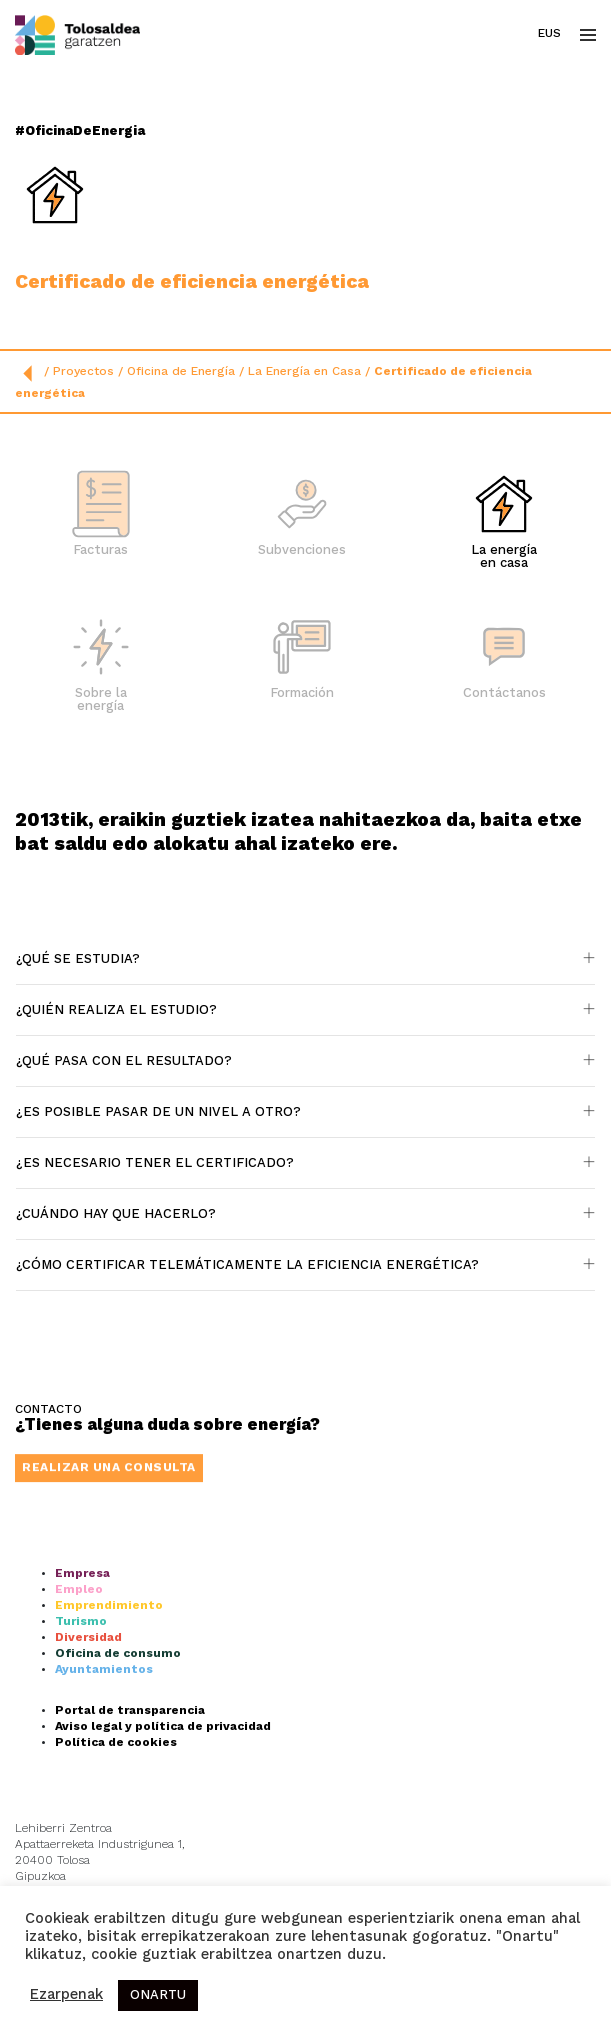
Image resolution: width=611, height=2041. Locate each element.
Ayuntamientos (104, 1821)
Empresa (82, 1725)
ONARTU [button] (158, 1995)
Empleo (79, 1741)
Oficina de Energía (181, 372)
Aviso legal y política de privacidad (163, 1878)
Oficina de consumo (118, 1805)
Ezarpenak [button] (66, 1995)
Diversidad (88, 1789)
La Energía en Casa (304, 372)
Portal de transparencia (130, 1862)
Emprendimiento (109, 1757)
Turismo (81, 1773)
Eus (549, 34)
